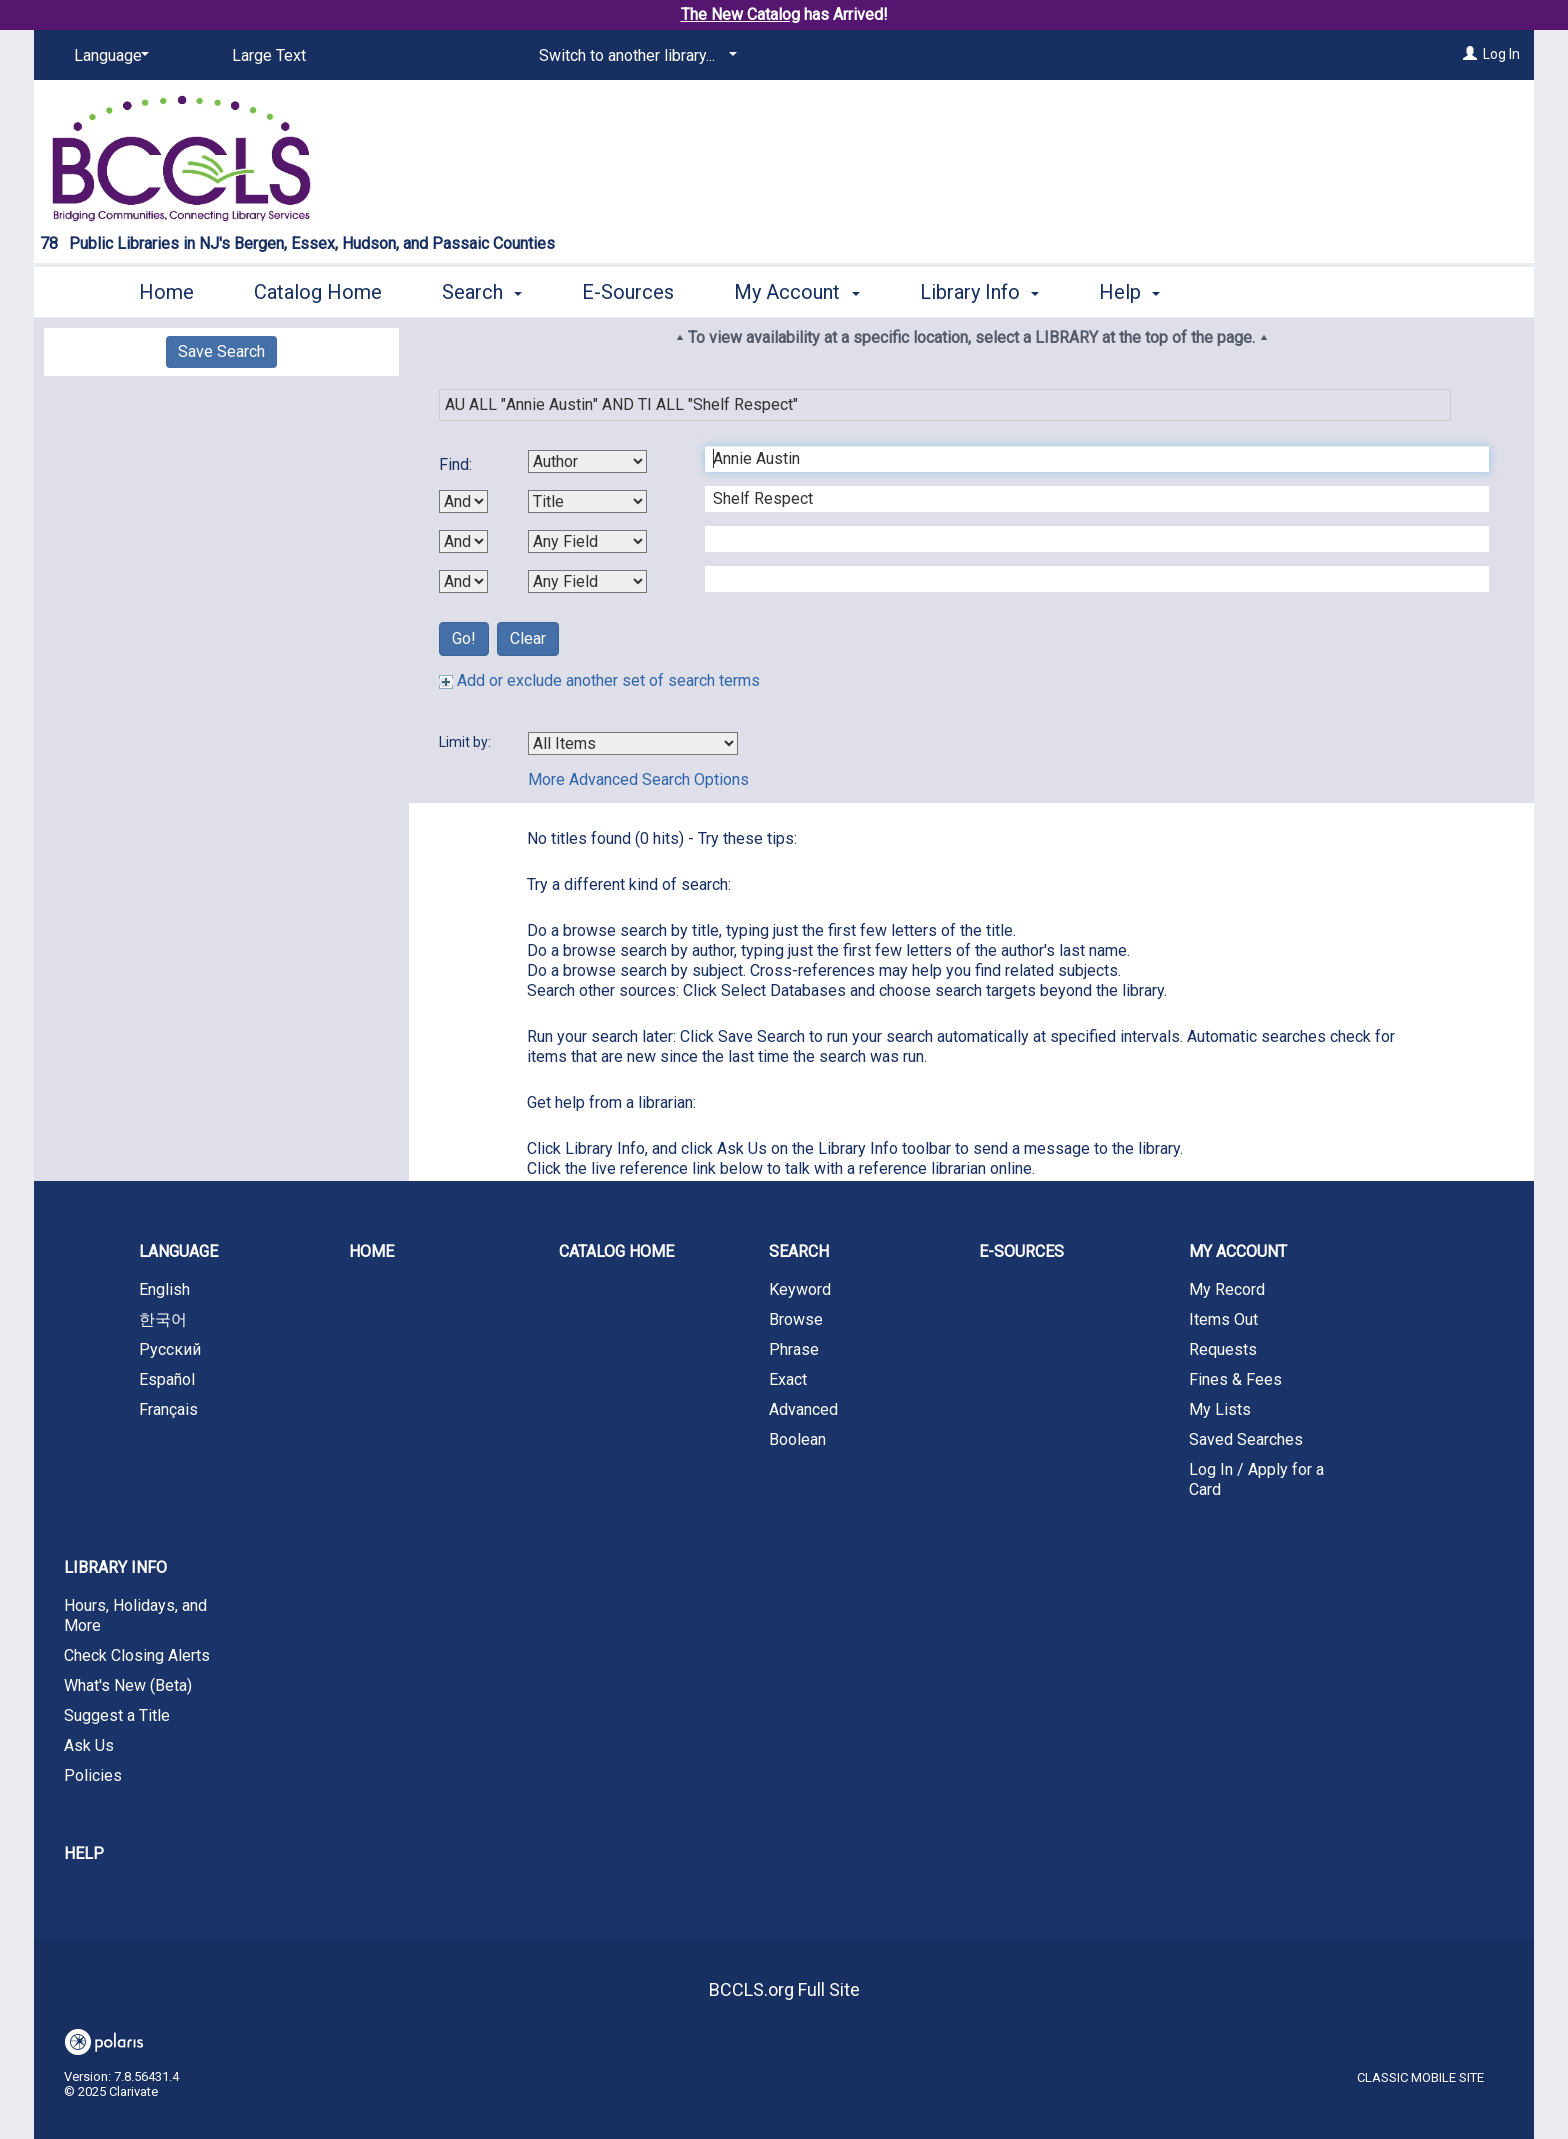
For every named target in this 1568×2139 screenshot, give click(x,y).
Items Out (1223, 1319)
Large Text (269, 55)
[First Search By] (587, 461)
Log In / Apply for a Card (1256, 1479)
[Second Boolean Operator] (463, 541)
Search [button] (482, 292)
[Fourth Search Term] (1086, 579)
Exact (788, 1379)
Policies (93, 1775)
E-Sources (628, 292)
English (164, 1289)
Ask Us (89, 1745)
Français (168, 1409)
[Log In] (1470, 54)
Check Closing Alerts (137, 1655)
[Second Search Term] (1086, 499)
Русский (170, 1349)
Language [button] (178, 1251)
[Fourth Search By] (587, 581)
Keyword (800, 1289)
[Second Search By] (587, 501)
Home (166, 292)
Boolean (797, 1439)
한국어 (163, 1319)
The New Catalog (740, 14)
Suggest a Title (117, 1715)
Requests (1223, 1349)
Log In (1501, 54)
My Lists (1220, 1409)
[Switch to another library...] (634, 56)
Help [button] (1129, 292)
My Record (1227, 1289)
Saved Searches (1246, 1439)
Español (167, 1379)
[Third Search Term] (1086, 539)
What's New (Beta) (128, 1685)
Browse (796, 1319)
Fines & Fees (1235, 1379)
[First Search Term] (1086, 459)
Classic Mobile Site (1420, 2077)
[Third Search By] (587, 541)
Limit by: (466, 742)
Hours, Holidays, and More (135, 1615)
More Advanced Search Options (638, 779)
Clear (528, 638)
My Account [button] (796, 292)
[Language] (108, 56)
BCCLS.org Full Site (784, 1989)
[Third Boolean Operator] (463, 581)
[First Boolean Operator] (463, 501)
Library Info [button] (979, 292)
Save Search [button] (221, 351)
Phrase (794, 1349)
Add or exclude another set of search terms (599, 680)
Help (84, 1853)
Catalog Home (318, 292)
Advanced (803, 1409)
